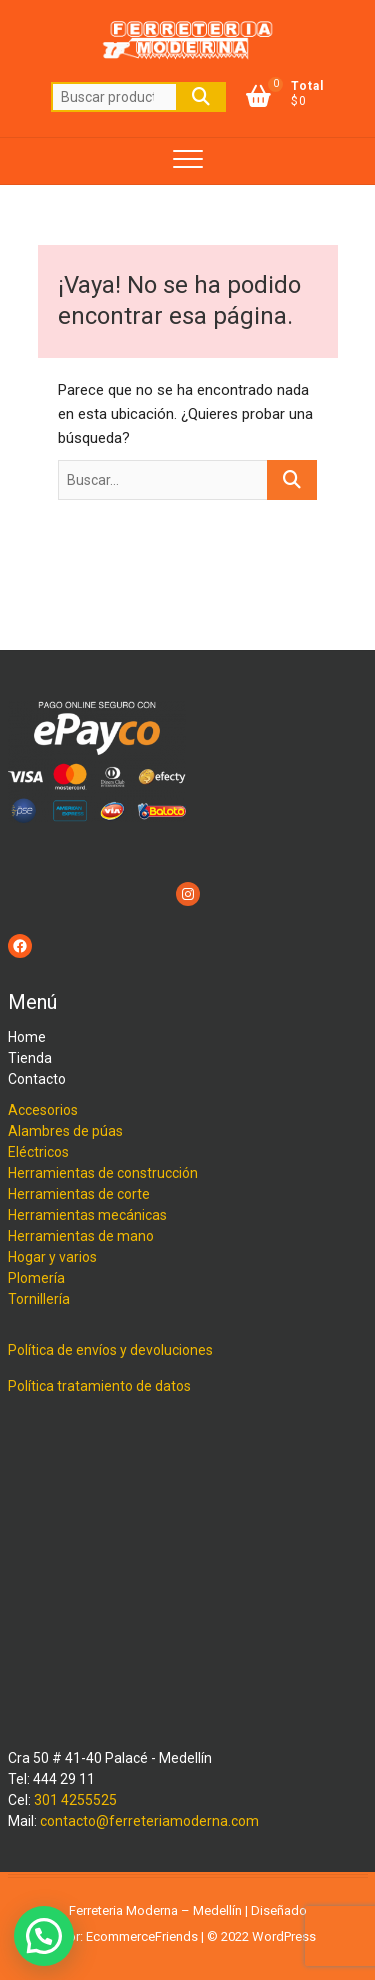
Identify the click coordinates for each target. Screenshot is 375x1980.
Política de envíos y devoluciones (110, 1350)
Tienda (30, 1058)
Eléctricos (38, 1152)
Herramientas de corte (79, 1194)
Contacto (37, 1079)
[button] (44, 1936)
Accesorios (43, 1110)
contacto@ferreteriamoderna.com (149, 1821)
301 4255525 (75, 1800)
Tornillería (39, 1299)
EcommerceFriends (142, 1936)
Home (27, 1037)
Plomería (36, 1278)
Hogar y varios (52, 1257)
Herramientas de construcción (103, 1173)
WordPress (284, 1936)
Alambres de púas (65, 1131)
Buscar (201, 97)
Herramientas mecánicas (87, 1215)
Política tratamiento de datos (99, 1386)
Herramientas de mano (81, 1236)
